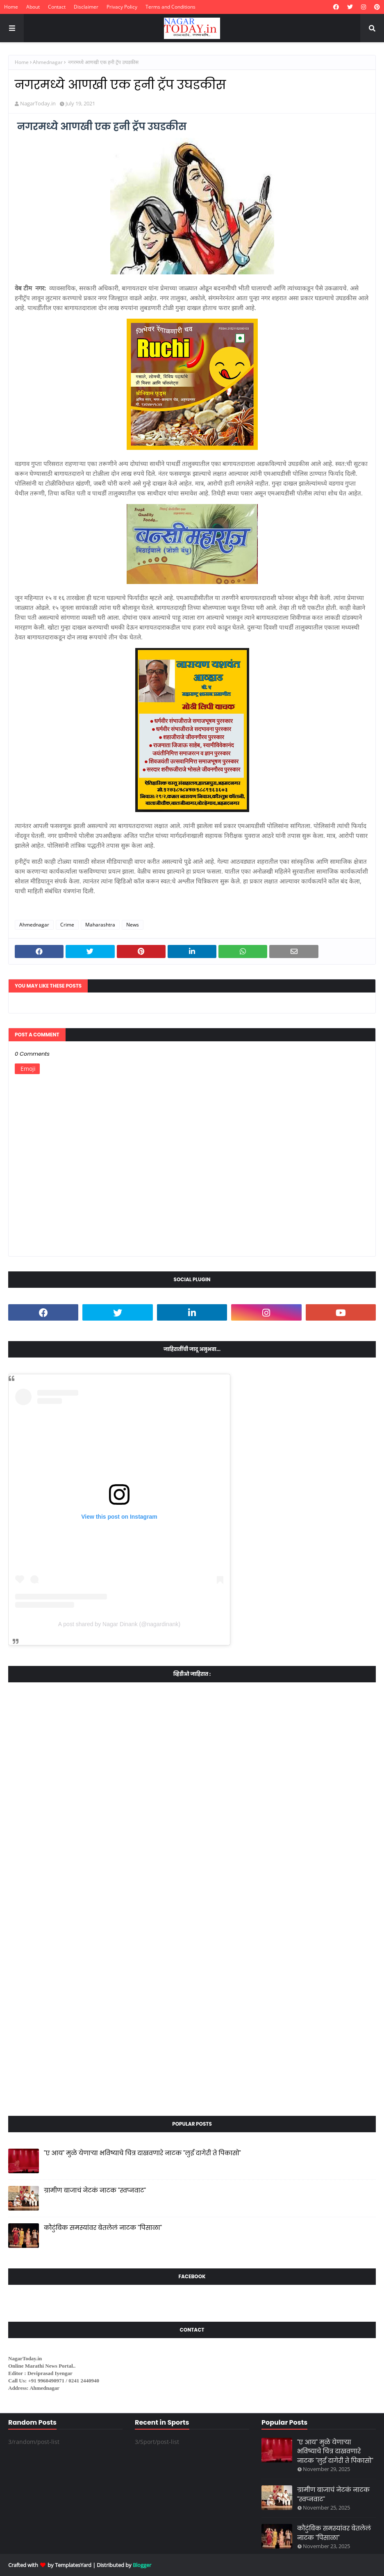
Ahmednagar (48, 62)
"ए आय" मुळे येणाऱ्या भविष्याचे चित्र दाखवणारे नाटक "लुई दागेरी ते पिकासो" (142, 2153)
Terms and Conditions (170, 6)
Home (11, 6)
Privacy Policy (122, 6)
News (132, 924)
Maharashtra (100, 924)
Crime (67, 924)
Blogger (142, 2565)
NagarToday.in (38, 103)
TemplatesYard (73, 2565)
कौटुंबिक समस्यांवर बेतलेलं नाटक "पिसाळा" (103, 2227)
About (33, 6)
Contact (57, 6)
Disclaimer (86, 6)
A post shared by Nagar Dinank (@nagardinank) (119, 1624)
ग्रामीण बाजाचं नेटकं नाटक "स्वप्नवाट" (95, 2190)
